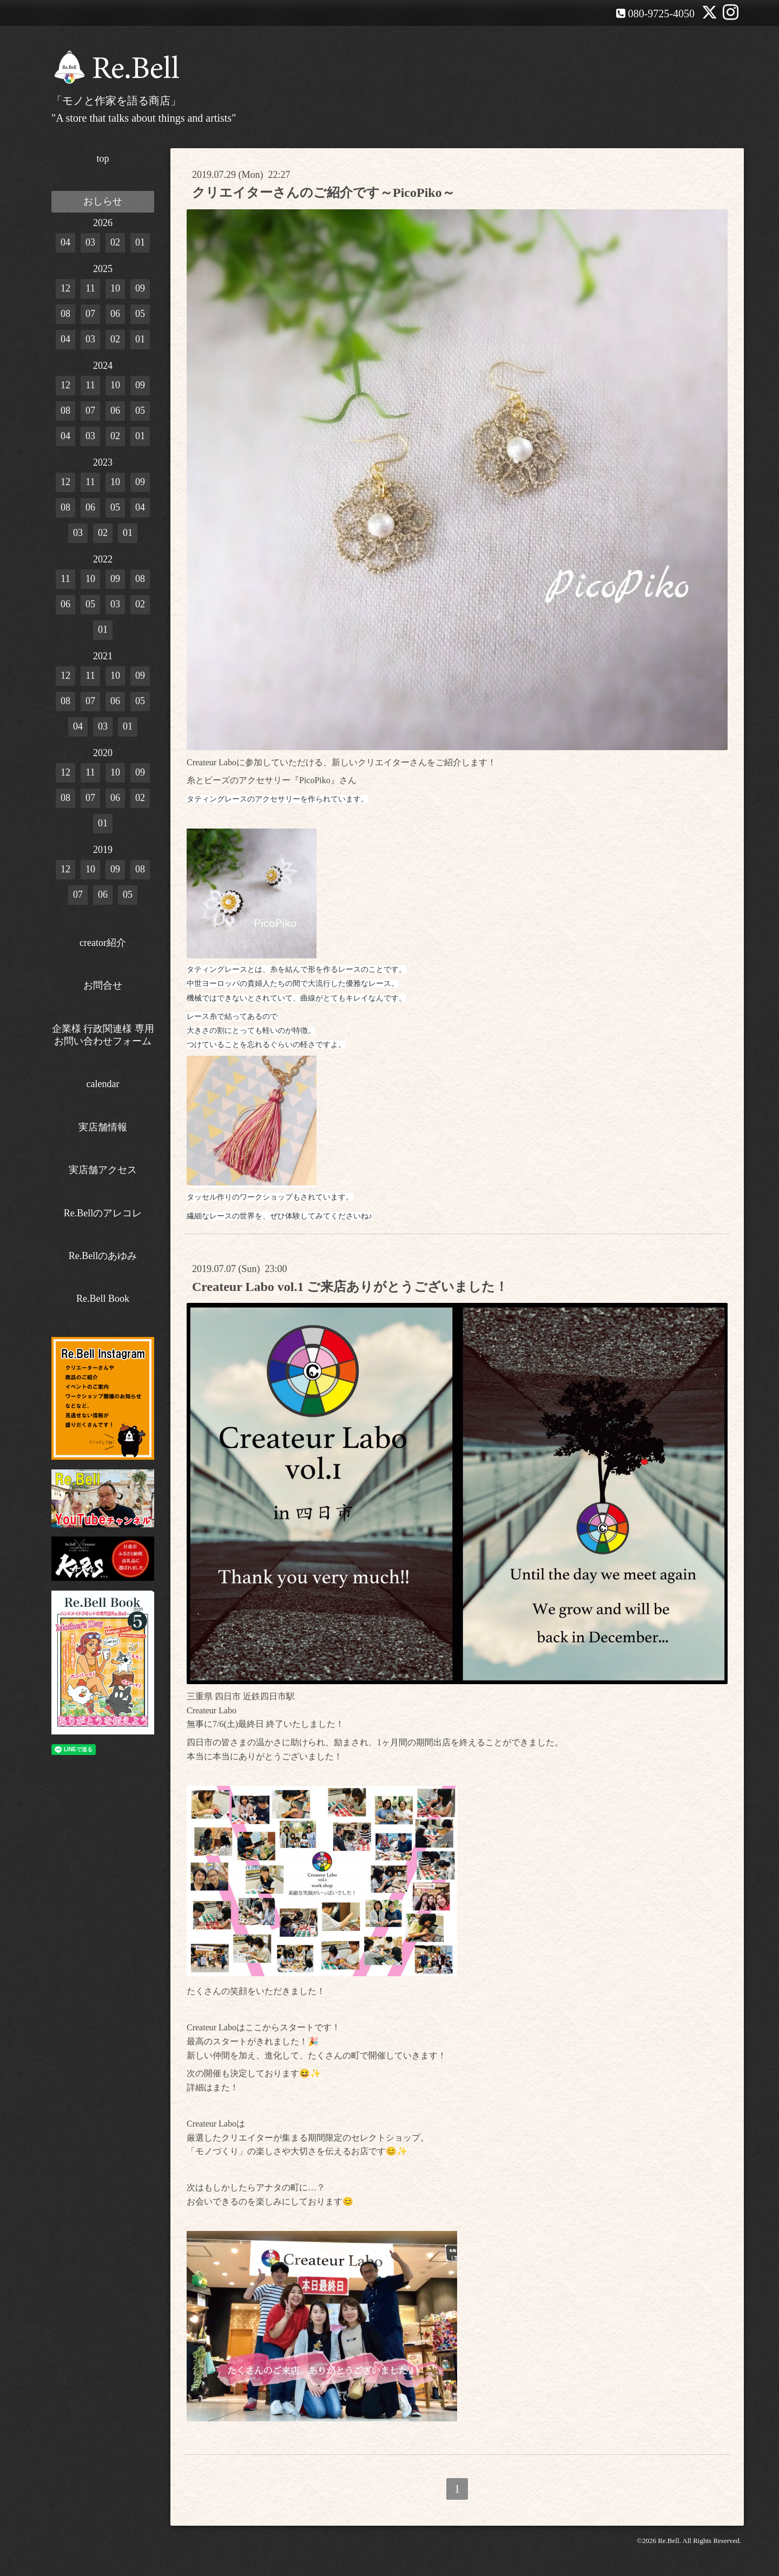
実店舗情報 (102, 1127)
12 (65, 288)
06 (115, 313)
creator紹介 (103, 942)
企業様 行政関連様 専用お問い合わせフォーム (103, 1035)
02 (115, 242)
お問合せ (102, 985)
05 (140, 313)
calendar (103, 1083)
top (102, 158)
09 (140, 288)
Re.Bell (668, 2541)
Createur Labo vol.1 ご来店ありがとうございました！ (350, 1287)
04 (65, 242)
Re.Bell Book (102, 1298)
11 (90, 288)
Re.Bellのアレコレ (103, 1213)
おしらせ (102, 201)
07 (90, 313)
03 (90, 242)
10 (115, 288)
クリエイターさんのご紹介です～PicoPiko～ (323, 193)
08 (65, 313)
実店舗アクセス (103, 1169)
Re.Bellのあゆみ (103, 1255)
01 (140, 242)
